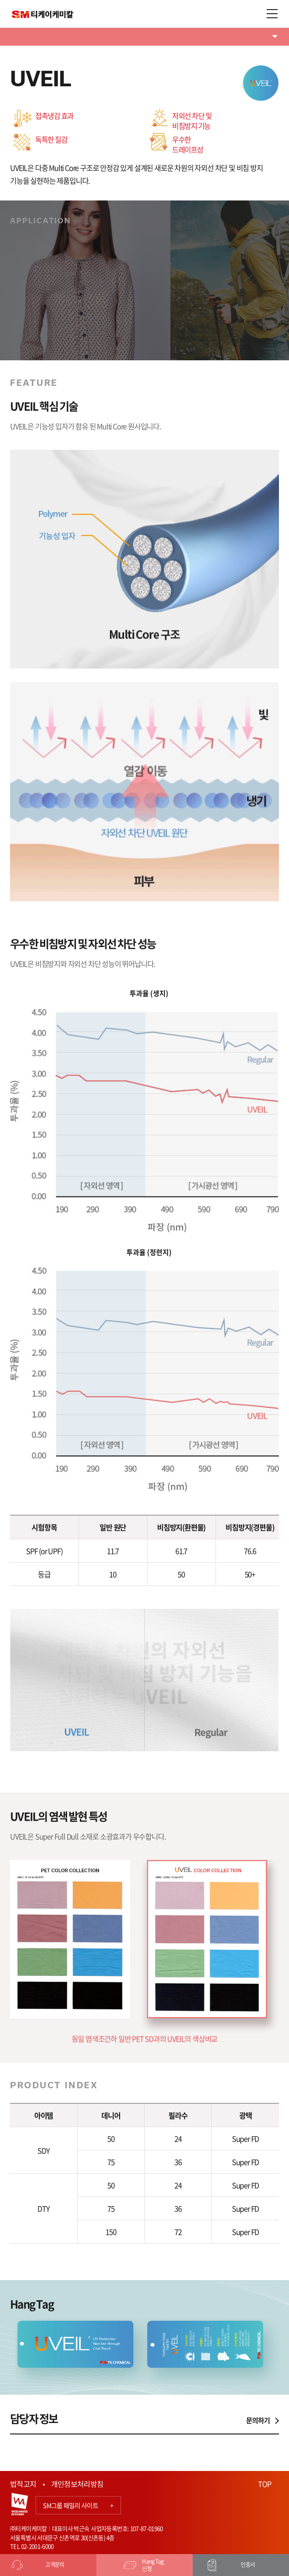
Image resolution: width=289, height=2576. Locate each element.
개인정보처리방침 (77, 2483)
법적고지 (23, 2483)
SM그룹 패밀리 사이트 (78, 2505)
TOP (265, 2483)
